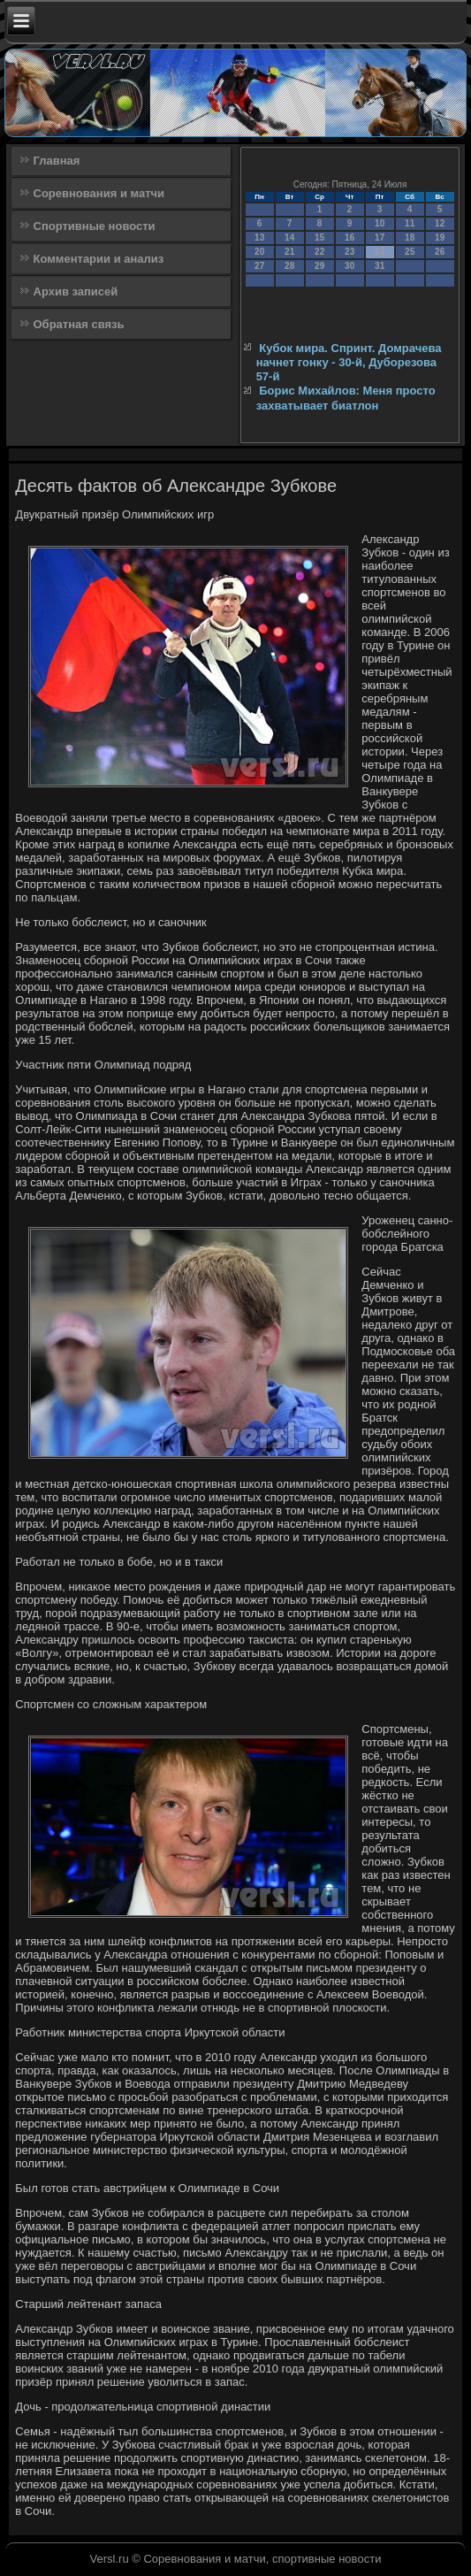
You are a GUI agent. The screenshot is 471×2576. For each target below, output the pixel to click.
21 (289, 252)
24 (379, 252)
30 (349, 266)
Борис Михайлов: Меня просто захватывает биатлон (346, 397)
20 (259, 252)
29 (319, 266)
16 (349, 237)
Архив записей (76, 291)
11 (409, 223)
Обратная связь (79, 324)
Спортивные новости (95, 226)
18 (409, 237)
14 (289, 237)
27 (259, 266)
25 (409, 252)
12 (439, 223)
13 (259, 237)
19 (439, 237)
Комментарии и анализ (99, 258)
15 (319, 237)
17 (379, 237)
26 (439, 252)
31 (379, 266)
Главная (57, 160)
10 (379, 223)
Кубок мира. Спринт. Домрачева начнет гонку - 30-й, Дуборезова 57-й (349, 362)
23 (349, 252)
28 (289, 266)
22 (319, 252)
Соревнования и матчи (99, 193)
